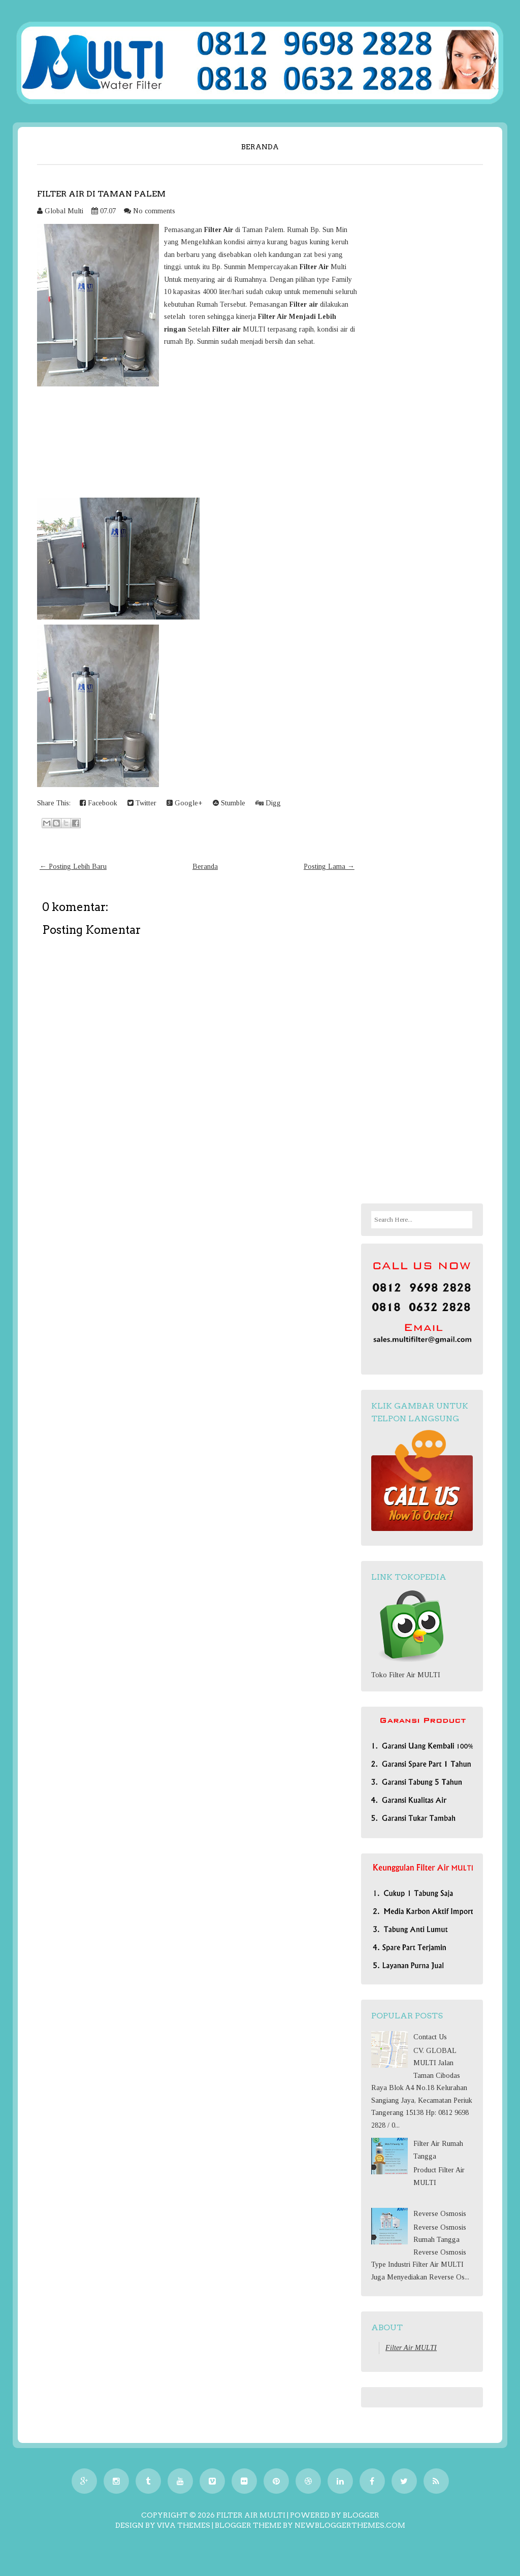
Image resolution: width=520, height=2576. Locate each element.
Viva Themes (183, 2525)
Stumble (229, 803)
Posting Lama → (329, 866)
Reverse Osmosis (439, 2214)
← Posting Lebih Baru (73, 866)
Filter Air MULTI (411, 2348)
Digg (268, 803)
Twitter (141, 803)
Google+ (185, 803)
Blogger (361, 2515)
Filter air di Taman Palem (101, 194)
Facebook (98, 803)
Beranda (260, 147)
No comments (154, 211)
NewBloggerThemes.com (350, 2525)
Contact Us (430, 2037)
